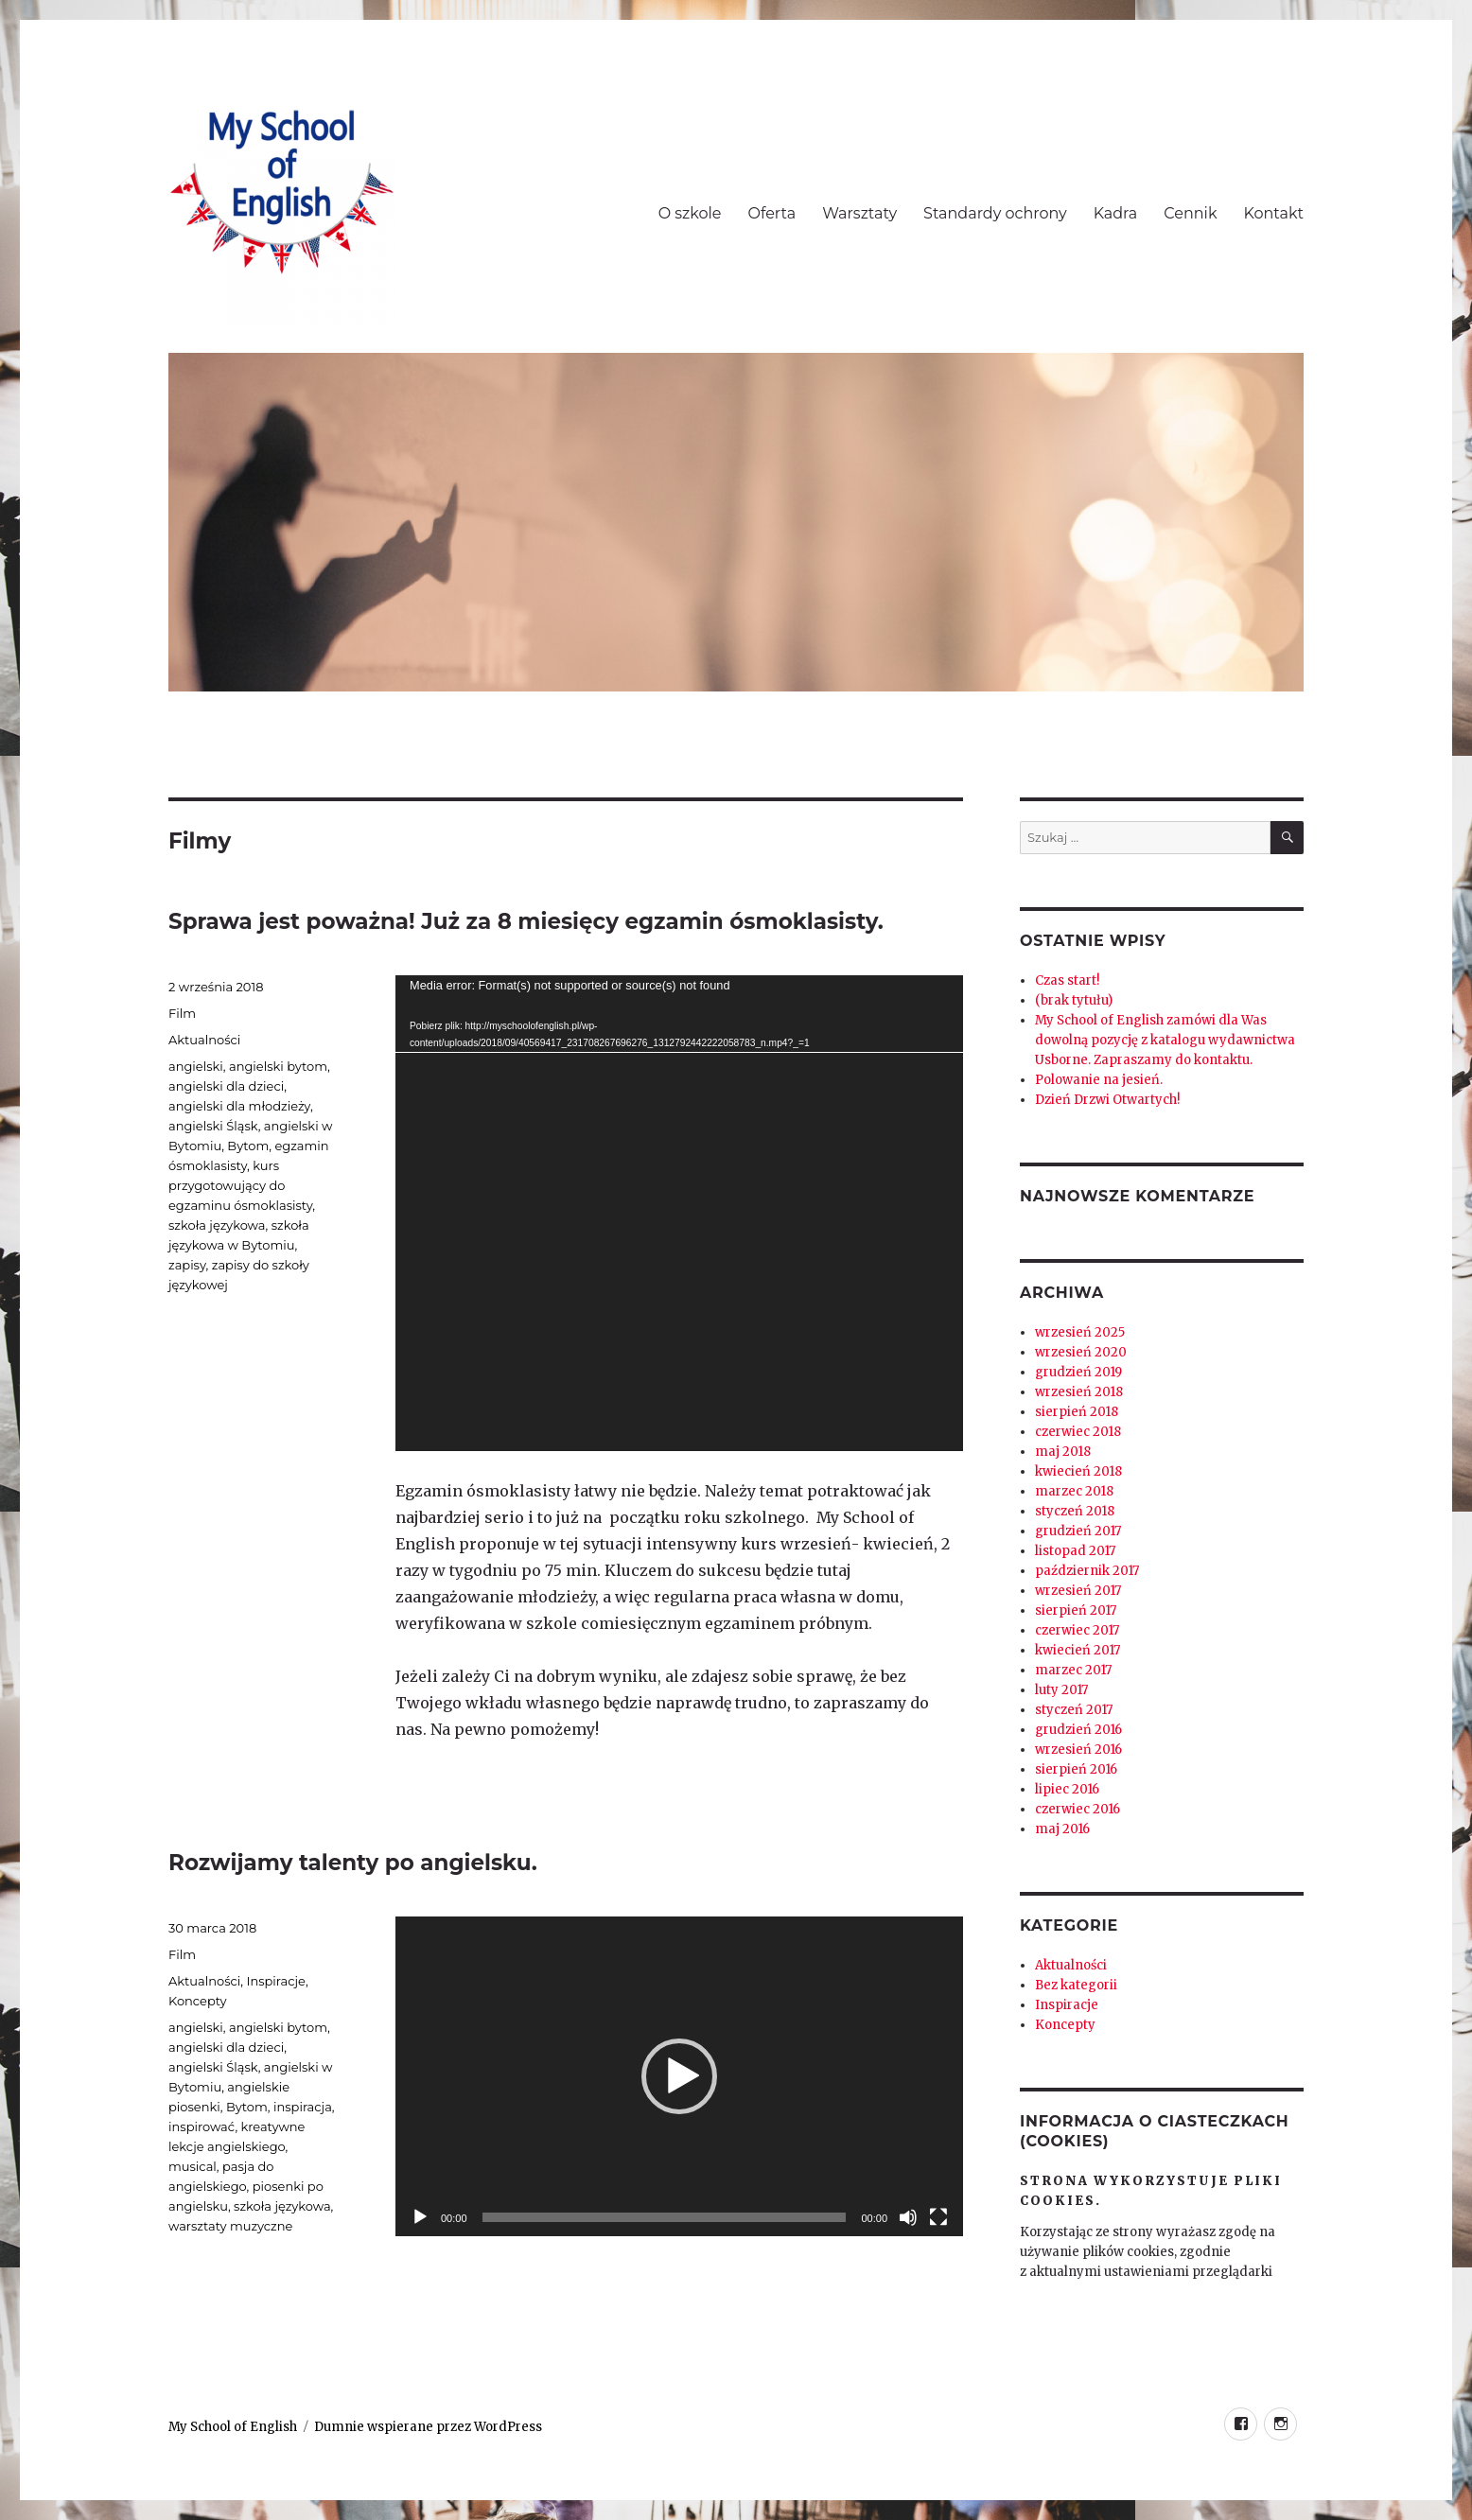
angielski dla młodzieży (239, 1105)
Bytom (248, 1145)
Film (182, 1013)
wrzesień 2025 (1080, 1332)
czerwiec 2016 (1077, 1809)
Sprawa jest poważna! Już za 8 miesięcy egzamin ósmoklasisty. (526, 921)
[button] (679, 2076)
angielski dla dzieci (226, 1086)
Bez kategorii (1076, 1985)
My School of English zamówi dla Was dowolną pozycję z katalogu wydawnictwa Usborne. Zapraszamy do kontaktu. (1165, 1040)
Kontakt (1273, 213)
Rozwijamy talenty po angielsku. (352, 1862)
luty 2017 (1061, 1690)
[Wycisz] (908, 2217)
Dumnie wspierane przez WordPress (428, 2427)
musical (192, 2166)
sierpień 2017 (1075, 1610)
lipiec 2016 (1067, 1789)
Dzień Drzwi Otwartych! (1107, 1100)
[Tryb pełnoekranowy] (938, 2217)
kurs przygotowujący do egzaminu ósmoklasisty (240, 1185)
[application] (679, 1213)
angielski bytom (278, 1066)
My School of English (232, 2427)
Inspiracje (275, 1980)
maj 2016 (1062, 1829)
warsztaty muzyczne (230, 2225)
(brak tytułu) (1074, 1000)
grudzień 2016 (1078, 1730)
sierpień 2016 (1076, 1769)
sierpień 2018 (1076, 1412)
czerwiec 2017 (1077, 1630)
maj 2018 (1063, 1452)
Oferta (772, 213)
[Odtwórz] (420, 2217)
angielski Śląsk (213, 1125)
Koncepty (197, 2000)
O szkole (690, 213)
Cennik (1190, 213)
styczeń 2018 (1074, 1511)
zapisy (187, 1264)
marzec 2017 (1073, 1670)
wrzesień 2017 (1078, 1591)
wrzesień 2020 (1081, 1352)
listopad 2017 (1075, 1551)
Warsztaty (859, 213)
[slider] (664, 2217)
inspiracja (302, 2106)
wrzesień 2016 (1078, 1749)
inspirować (201, 2126)
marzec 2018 (1074, 1491)
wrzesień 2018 (1079, 1392)
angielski (195, 1066)
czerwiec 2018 (1078, 1432)
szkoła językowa (216, 1225)
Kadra (1116, 213)
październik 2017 (1087, 1571)
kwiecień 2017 (1077, 1650)
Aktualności (204, 1039)
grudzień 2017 (1078, 1531)
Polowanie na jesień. (1099, 1080)
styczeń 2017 (1074, 1710)
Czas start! (1067, 980)
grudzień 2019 (1078, 1372)
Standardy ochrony (995, 213)
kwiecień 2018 (1078, 1471)
